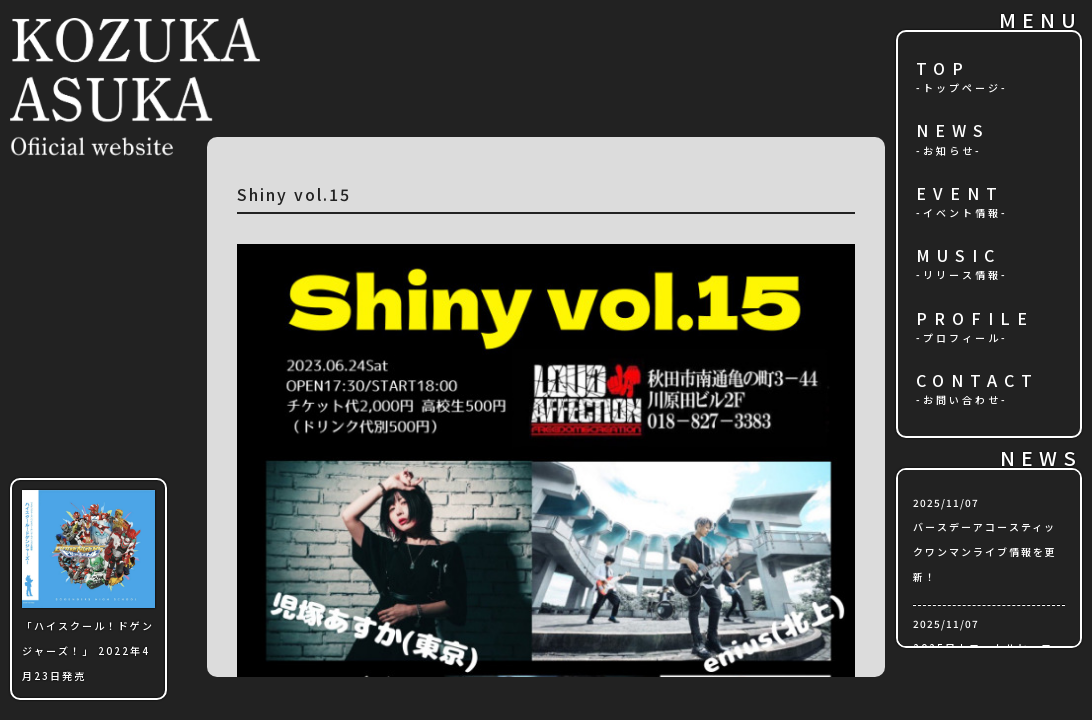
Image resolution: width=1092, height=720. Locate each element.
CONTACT (977, 381)
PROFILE (975, 319)
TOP (943, 69)
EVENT (960, 194)
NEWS (953, 131)
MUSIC (958, 256)
